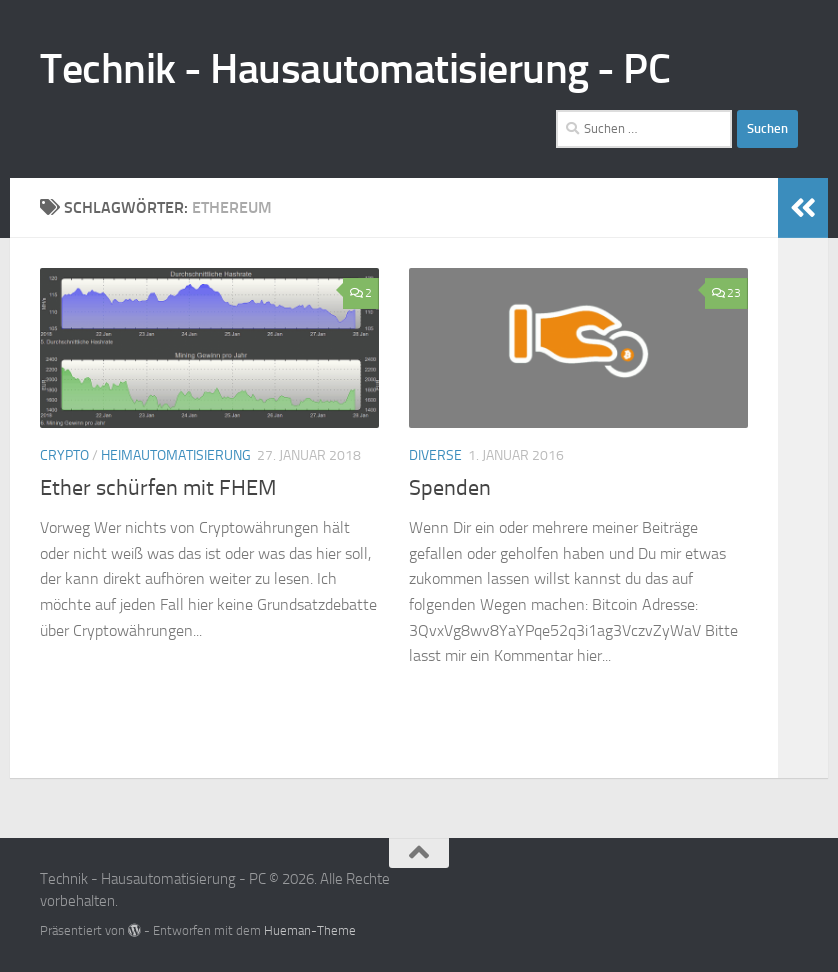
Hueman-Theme (310, 930)
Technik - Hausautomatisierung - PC (355, 69)
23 (726, 293)
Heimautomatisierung (176, 455)
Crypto (64, 455)
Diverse (435, 455)
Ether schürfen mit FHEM (158, 488)
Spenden (450, 488)
